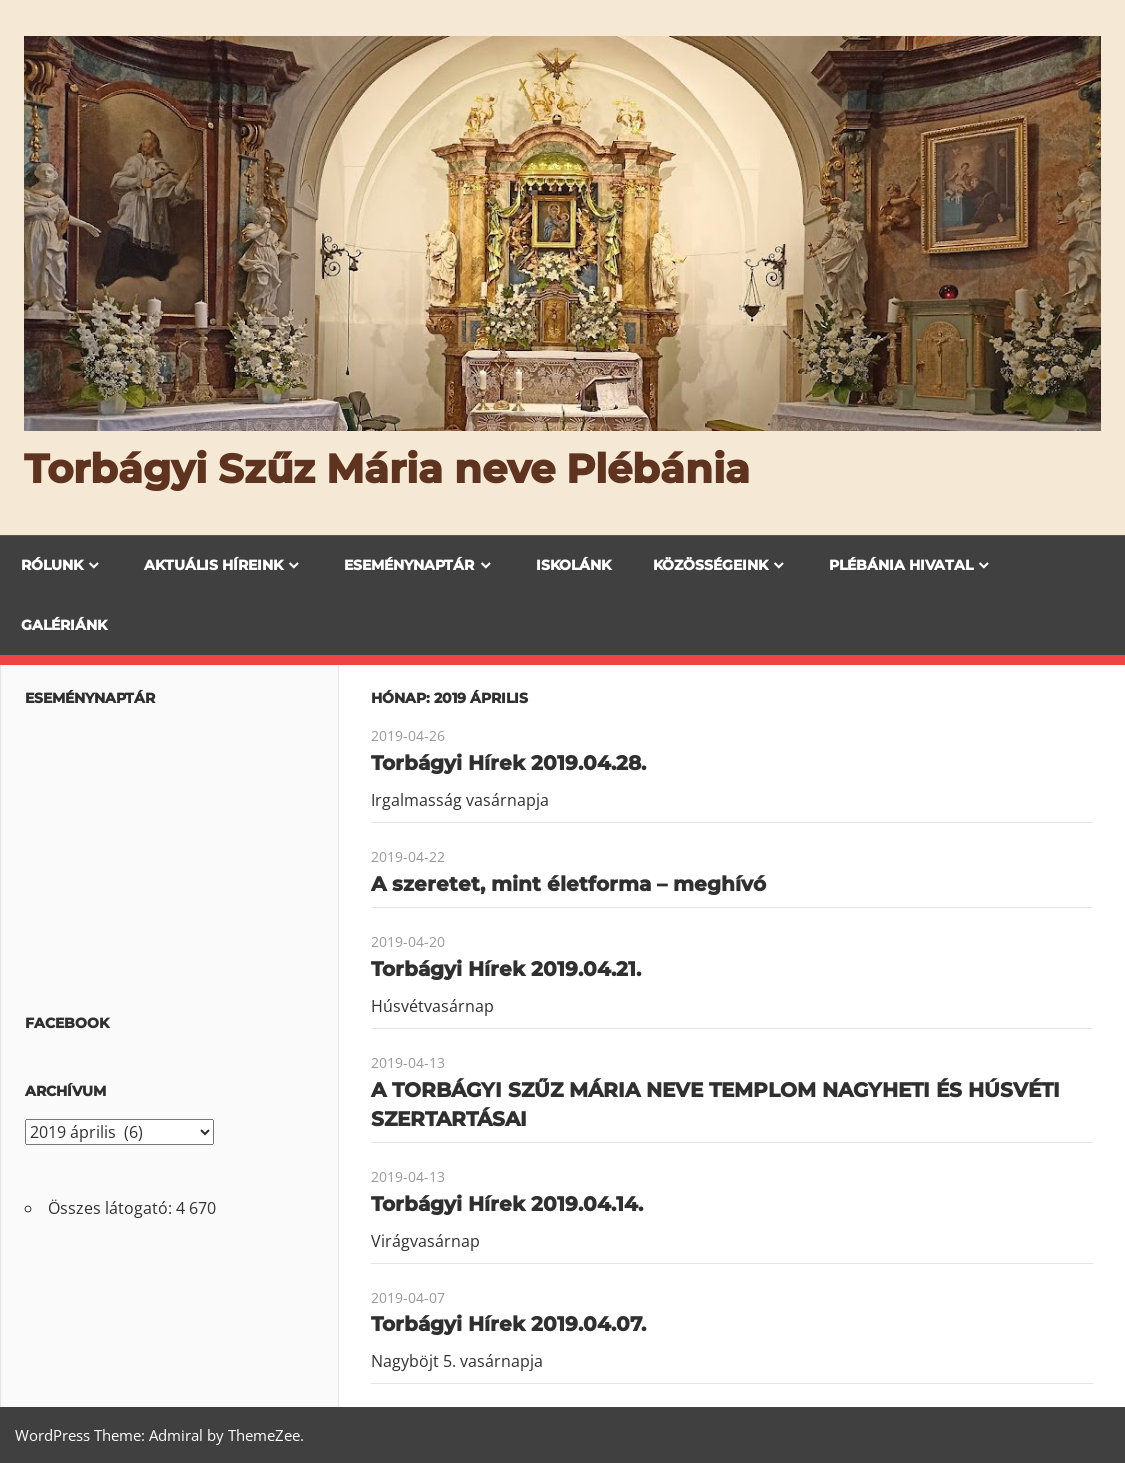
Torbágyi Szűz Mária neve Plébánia (387, 468)
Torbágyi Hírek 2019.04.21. (506, 969)
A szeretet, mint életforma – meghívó (568, 884)
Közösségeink (710, 565)
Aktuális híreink (213, 565)
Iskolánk (573, 565)
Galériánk (64, 625)
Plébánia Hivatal (901, 565)
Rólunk (52, 565)
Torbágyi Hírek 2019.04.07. (508, 1324)
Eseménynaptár (409, 565)
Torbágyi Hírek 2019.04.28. (508, 763)
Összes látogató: (112, 1208)
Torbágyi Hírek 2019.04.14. (507, 1204)
